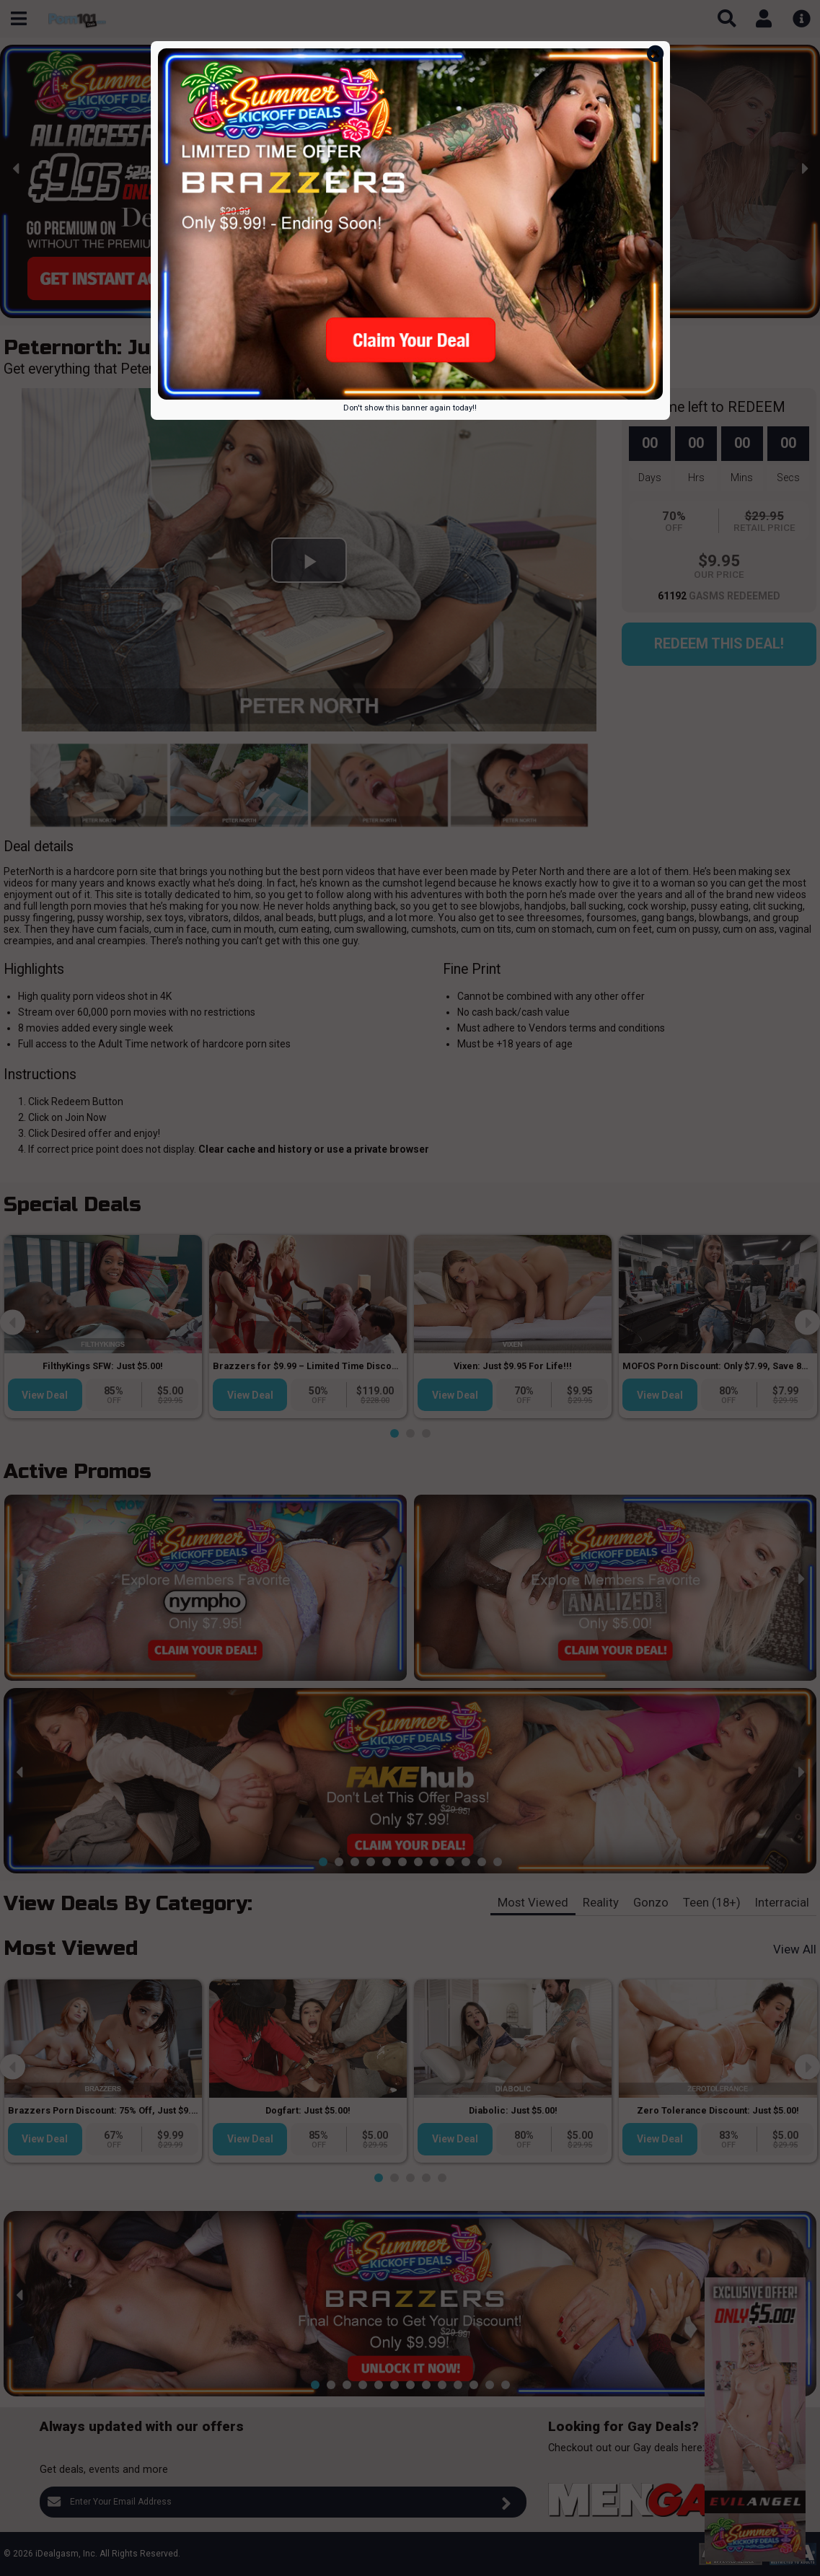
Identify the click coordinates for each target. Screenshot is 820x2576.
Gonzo (651, 1902)
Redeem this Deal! (719, 644)
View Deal (45, 1395)
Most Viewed (533, 1902)
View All (794, 1949)
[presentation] (16, 167)
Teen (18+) (712, 1902)
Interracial (782, 1902)
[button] (323, 306)
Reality (601, 1902)
